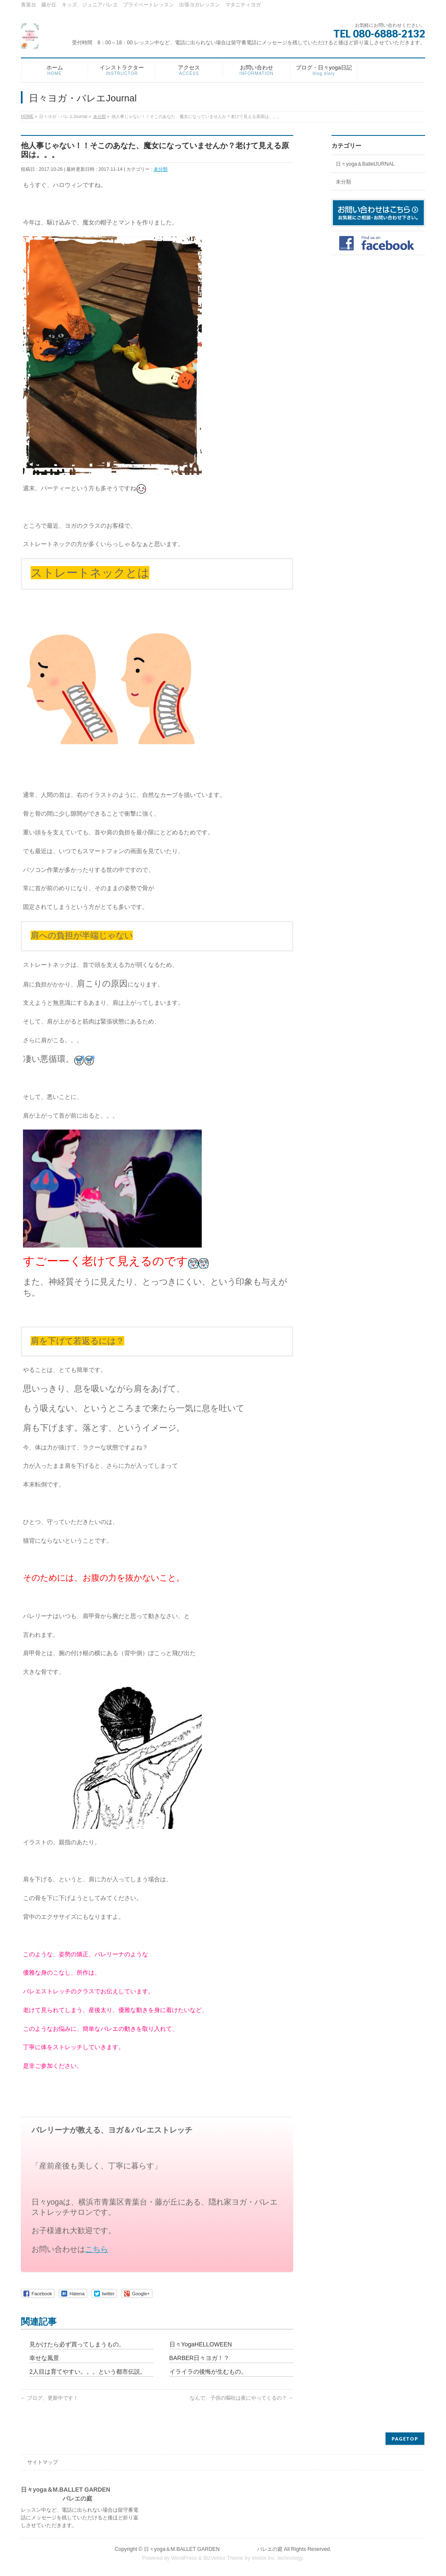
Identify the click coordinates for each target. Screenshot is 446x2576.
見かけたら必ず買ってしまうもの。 (77, 2344)
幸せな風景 (44, 2358)
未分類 (161, 169)
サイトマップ (42, 2462)
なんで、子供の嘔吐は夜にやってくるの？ (241, 2398)
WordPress (184, 2558)
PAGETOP (405, 2438)
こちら (96, 2249)
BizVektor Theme (223, 2558)
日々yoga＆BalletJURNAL (365, 164)
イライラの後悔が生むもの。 (208, 2371)
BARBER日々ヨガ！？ (199, 2358)
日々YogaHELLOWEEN (200, 2344)
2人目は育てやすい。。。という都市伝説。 (87, 2371)
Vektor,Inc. (264, 2558)
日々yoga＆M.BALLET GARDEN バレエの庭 (213, 2549)
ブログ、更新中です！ (49, 2398)
